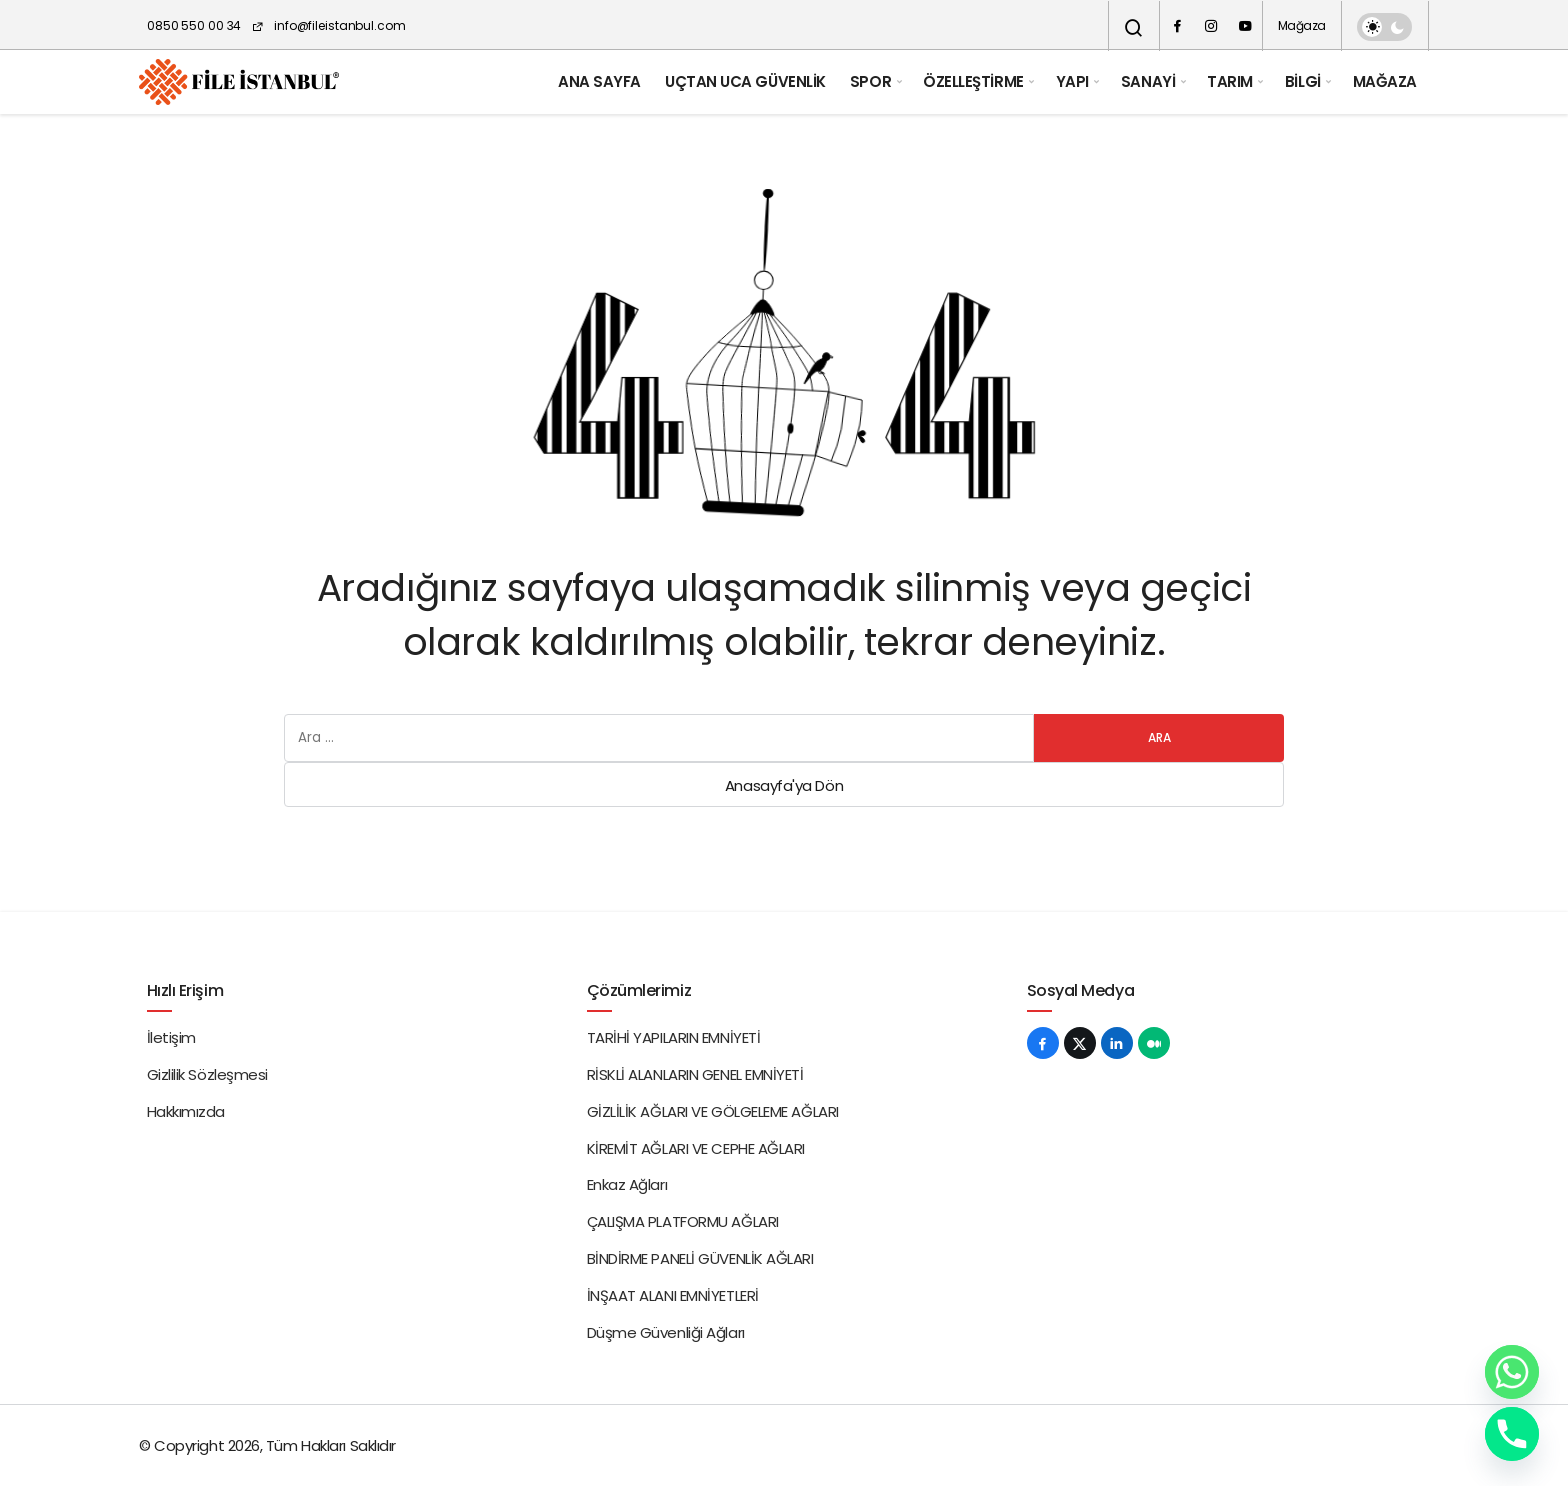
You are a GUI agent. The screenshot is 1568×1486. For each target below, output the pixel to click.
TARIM (1230, 81)
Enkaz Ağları (627, 1184)
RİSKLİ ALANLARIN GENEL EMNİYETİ (695, 1074)
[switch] (1384, 27)
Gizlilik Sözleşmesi (207, 1074)
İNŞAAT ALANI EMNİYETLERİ (673, 1295)
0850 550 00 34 (194, 25)
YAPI (1072, 81)
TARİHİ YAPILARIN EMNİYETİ (674, 1037)
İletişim (171, 1037)
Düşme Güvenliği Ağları (666, 1332)
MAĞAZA (1385, 81)
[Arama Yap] (1134, 28)
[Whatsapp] (1512, 1372)
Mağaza (1302, 25)
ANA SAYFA (599, 81)
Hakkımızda (186, 1111)
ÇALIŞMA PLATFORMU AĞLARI (683, 1221)
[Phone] (1512, 1434)
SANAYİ (1148, 81)
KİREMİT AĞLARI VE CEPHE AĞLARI (696, 1148)
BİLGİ (1303, 81)
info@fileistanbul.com (328, 25)
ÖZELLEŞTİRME (973, 81)
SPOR (870, 81)
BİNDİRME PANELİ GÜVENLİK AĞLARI (700, 1258)
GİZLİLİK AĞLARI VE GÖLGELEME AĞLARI (713, 1111)
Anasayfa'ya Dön (784, 785)
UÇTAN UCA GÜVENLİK (745, 81)
